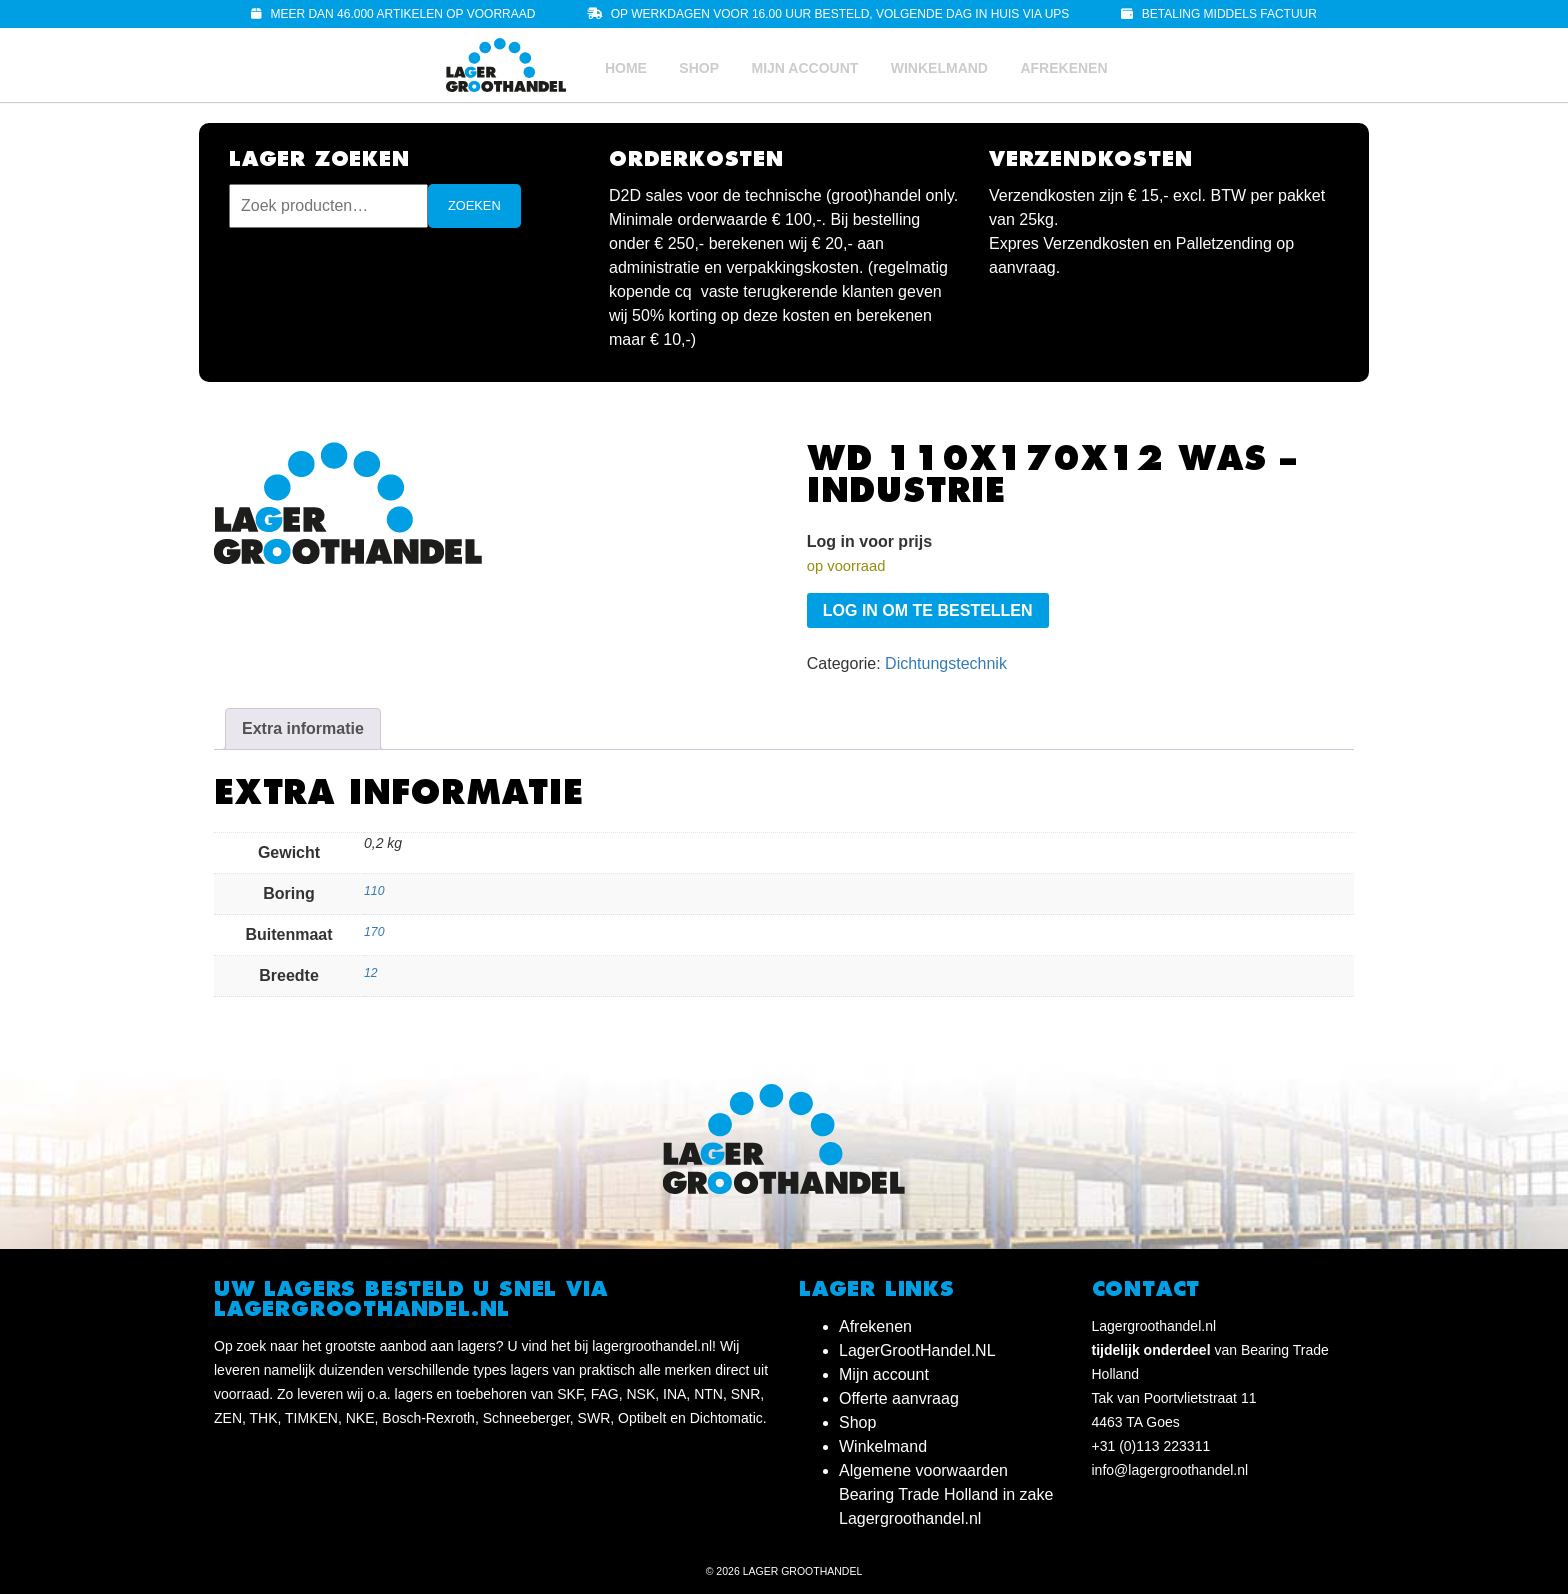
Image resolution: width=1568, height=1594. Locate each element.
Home (626, 68)
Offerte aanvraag (899, 1398)
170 (374, 932)
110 (374, 891)
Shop (699, 68)
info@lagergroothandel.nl (1170, 1470)
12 (371, 973)
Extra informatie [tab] (303, 728)
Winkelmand (939, 68)
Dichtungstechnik (946, 663)
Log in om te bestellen (928, 610)
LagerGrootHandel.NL (917, 1350)
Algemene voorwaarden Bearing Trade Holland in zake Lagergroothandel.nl (946, 1494)
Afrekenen (1063, 68)
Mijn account (804, 68)
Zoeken (474, 205)
